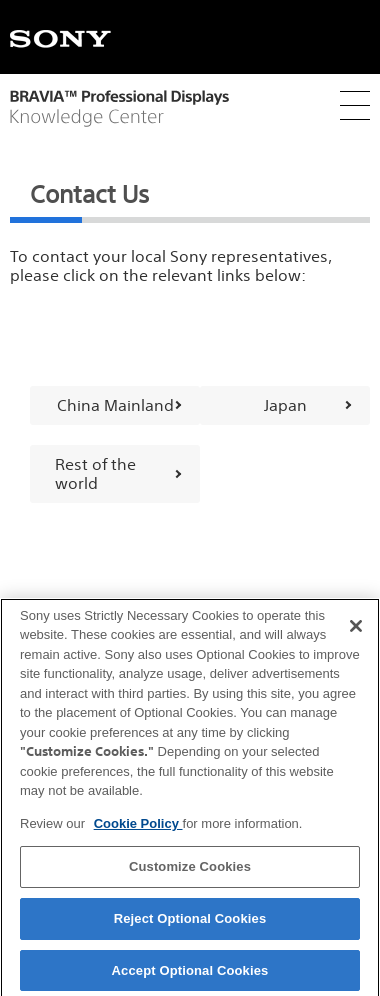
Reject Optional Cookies (190, 924)
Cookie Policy (138, 829)
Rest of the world (95, 473)
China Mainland (115, 405)
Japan (285, 405)
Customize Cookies (190, 873)
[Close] (356, 632)
